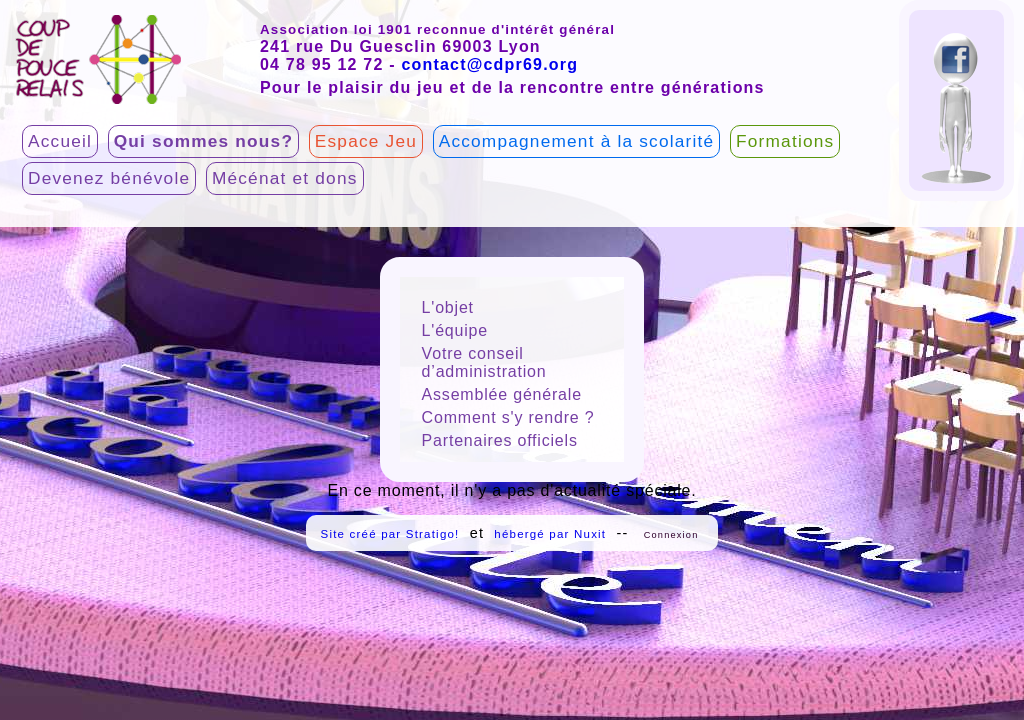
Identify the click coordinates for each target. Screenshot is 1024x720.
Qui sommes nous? (203, 141)
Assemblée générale (502, 394)
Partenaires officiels (500, 440)
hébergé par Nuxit (550, 534)
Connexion (671, 535)
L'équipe (455, 330)
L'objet (448, 307)
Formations (785, 141)
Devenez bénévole (109, 178)
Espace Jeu (366, 141)
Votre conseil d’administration (484, 362)
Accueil (60, 141)
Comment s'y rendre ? (508, 417)
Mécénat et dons (285, 178)
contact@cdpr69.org (489, 64)
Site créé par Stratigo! (390, 534)
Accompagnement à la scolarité (577, 141)
